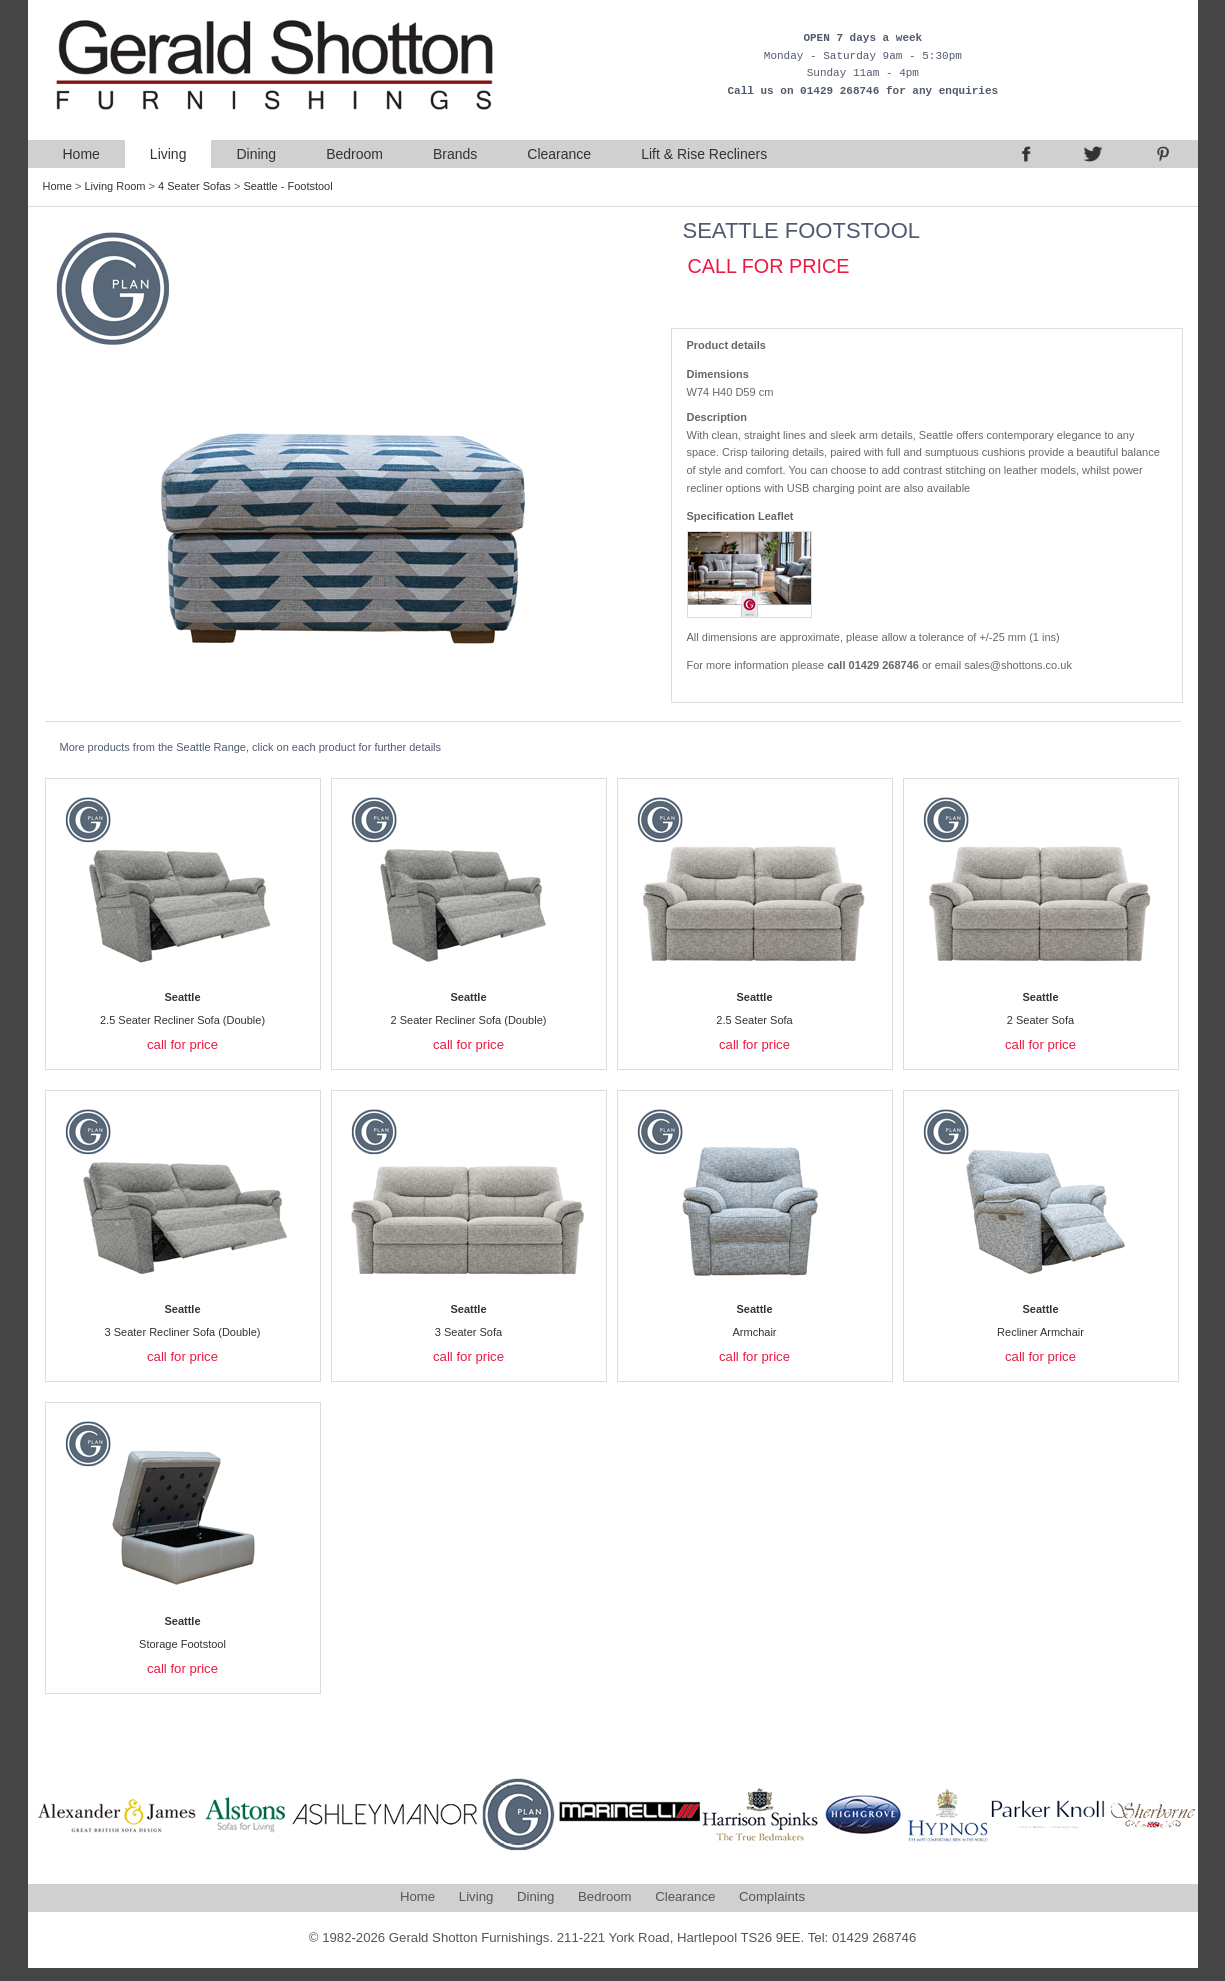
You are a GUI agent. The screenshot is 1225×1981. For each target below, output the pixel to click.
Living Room (114, 186)
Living (168, 154)
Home (81, 154)
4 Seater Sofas (194, 186)
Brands (455, 154)
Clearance (559, 154)
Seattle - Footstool (287, 186)
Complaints (772, 1896)
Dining (256, 154)
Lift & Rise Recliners (704, 154)
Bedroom (354, 154)
